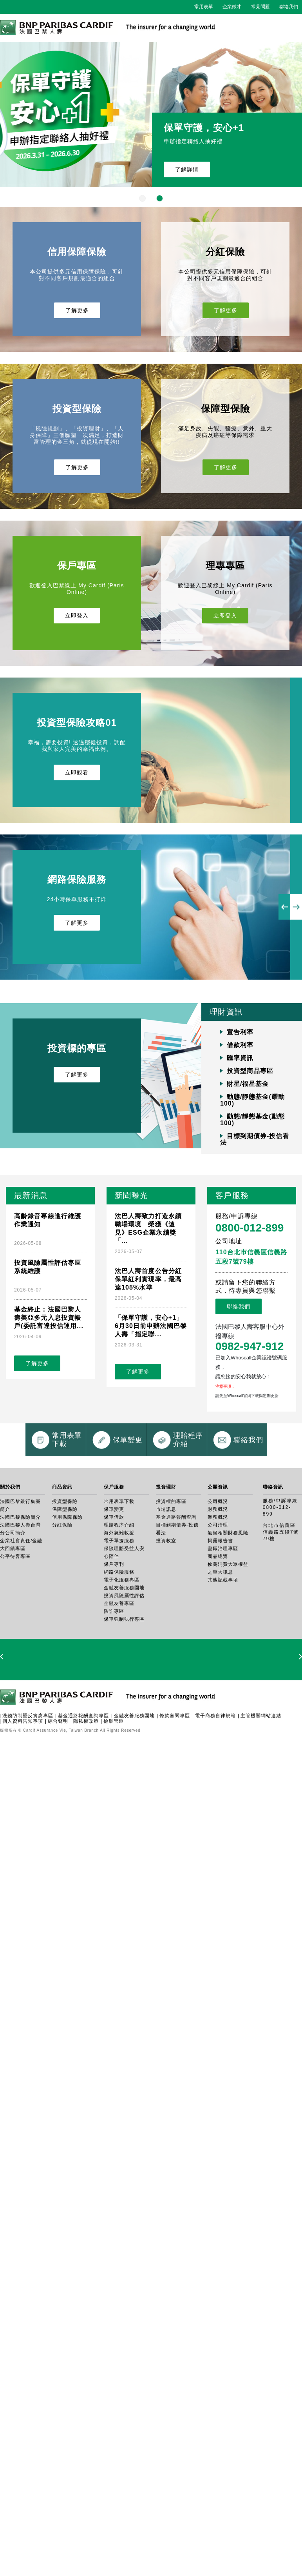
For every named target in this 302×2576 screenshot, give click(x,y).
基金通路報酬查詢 (176, 1580)
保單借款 (114, 1580)
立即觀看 (77, 772)
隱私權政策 (86, 1784)
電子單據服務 (119, 1603)
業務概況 (218, 1580)
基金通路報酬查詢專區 (83, 1778)
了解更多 (77, 310)
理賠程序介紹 (119, 1587)
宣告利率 (240, 1032)
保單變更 (114, 1572)
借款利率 (240, 1045)
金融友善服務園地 (124, 1650)
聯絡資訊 (273, 1549)
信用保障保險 (67, 1580)
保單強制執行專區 (124, 1682)
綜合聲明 (58, 1784)
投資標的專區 (171, 1564)
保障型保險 (65, 1572)
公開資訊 (218, 1549)
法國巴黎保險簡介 (20, 1580)
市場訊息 (166, 1572)
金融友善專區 (119, 1666)
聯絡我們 (288, 6)
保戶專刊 (114, 1627)
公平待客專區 (15, 1619)
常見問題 (260, 6)
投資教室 (166, 1603)
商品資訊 (62, 1549)
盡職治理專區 (223, 1611)
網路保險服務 (119, 1635)
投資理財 (166, 1549)
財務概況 (218, 1572)
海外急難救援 (119, 1595)
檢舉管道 (113, 1784)
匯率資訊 (240, 1058)
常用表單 (203, 6)
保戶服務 (114, 1549)
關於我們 (10, 1549)
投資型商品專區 (250, 1071)
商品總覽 (218, 1619)
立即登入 (77, 615)
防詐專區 (114, 1674)
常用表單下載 (119, 1564)
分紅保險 (62, 1587)
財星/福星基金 (248, 1083)
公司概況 (218, 1564)
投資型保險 (65, 1564)
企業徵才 (231, 6)
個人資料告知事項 (22, 1784)
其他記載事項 (223, 1642)
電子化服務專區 (121, 1642)
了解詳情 (187, 169)
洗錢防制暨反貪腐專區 (27, 1778)
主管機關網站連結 (261, 1778)
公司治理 (218, 1587)
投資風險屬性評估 (124, 1658)
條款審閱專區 (174, 1778)
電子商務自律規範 (215, 1778)
